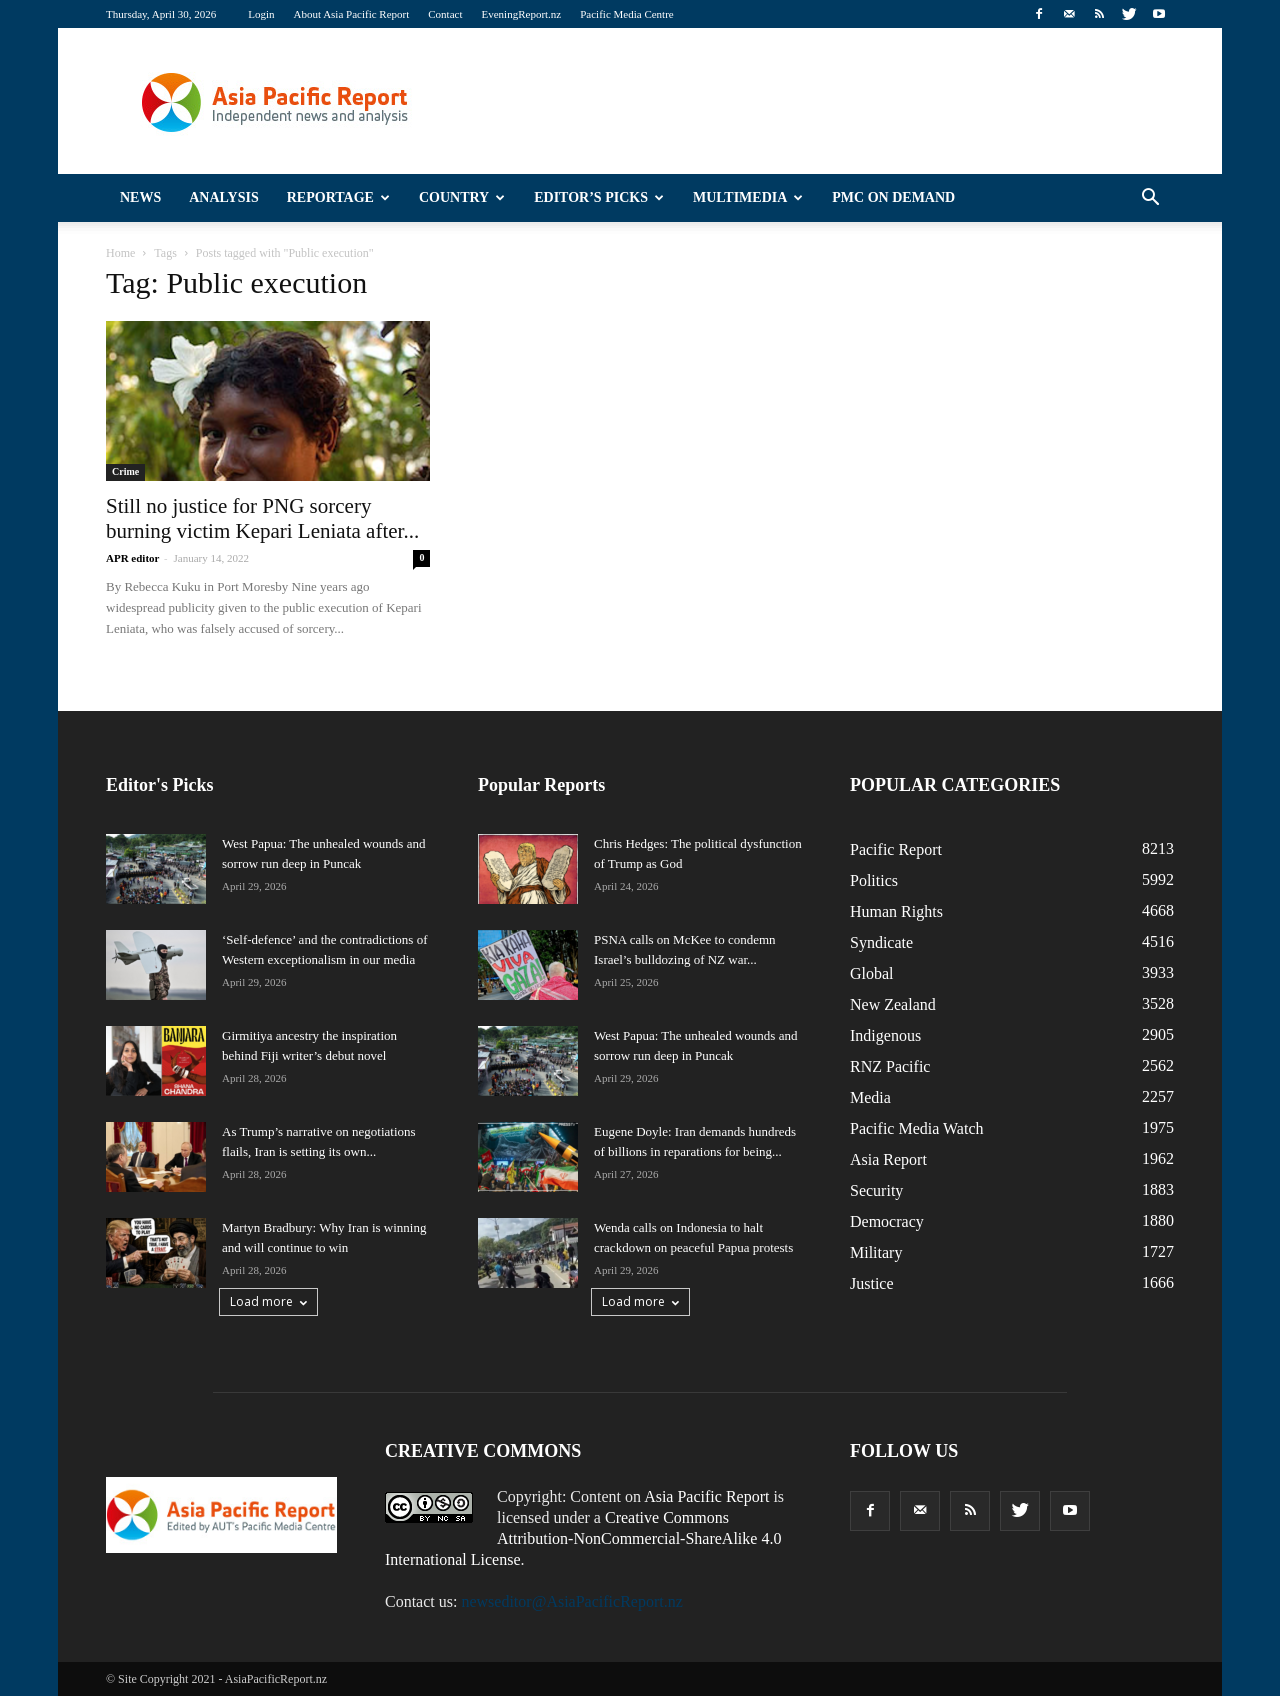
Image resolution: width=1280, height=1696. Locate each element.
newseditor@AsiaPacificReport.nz (571, 1601)
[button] (1150, 198)
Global (872, 973)
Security (876, 1190)
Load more (268, 1301)
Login (261, 14)
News (140, 197)
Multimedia (748, 197)
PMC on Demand (893, 197)
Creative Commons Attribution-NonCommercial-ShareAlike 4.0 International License (583, 1538)
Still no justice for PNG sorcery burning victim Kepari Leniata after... (262, 518)
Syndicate (881, 942)
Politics (874, 880)
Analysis (224, 197)
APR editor (132, 558)
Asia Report (888, 1159)
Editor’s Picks (599, 197)
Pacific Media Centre (626, 14)
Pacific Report (896, 849)
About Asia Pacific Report (351, 14)
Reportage (338, 197)
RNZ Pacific (890, 1066)
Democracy (887, 1221)
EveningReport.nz (522, 14)
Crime (125, 471)
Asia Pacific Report (706, 1496)
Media (870, 1097)
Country (462, 197)
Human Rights (896, 911)
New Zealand (893, 1004)
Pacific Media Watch (916, 1128)
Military (876, 1252)
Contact (445, 14)
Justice (872, 1283)
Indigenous (885, 1035)
